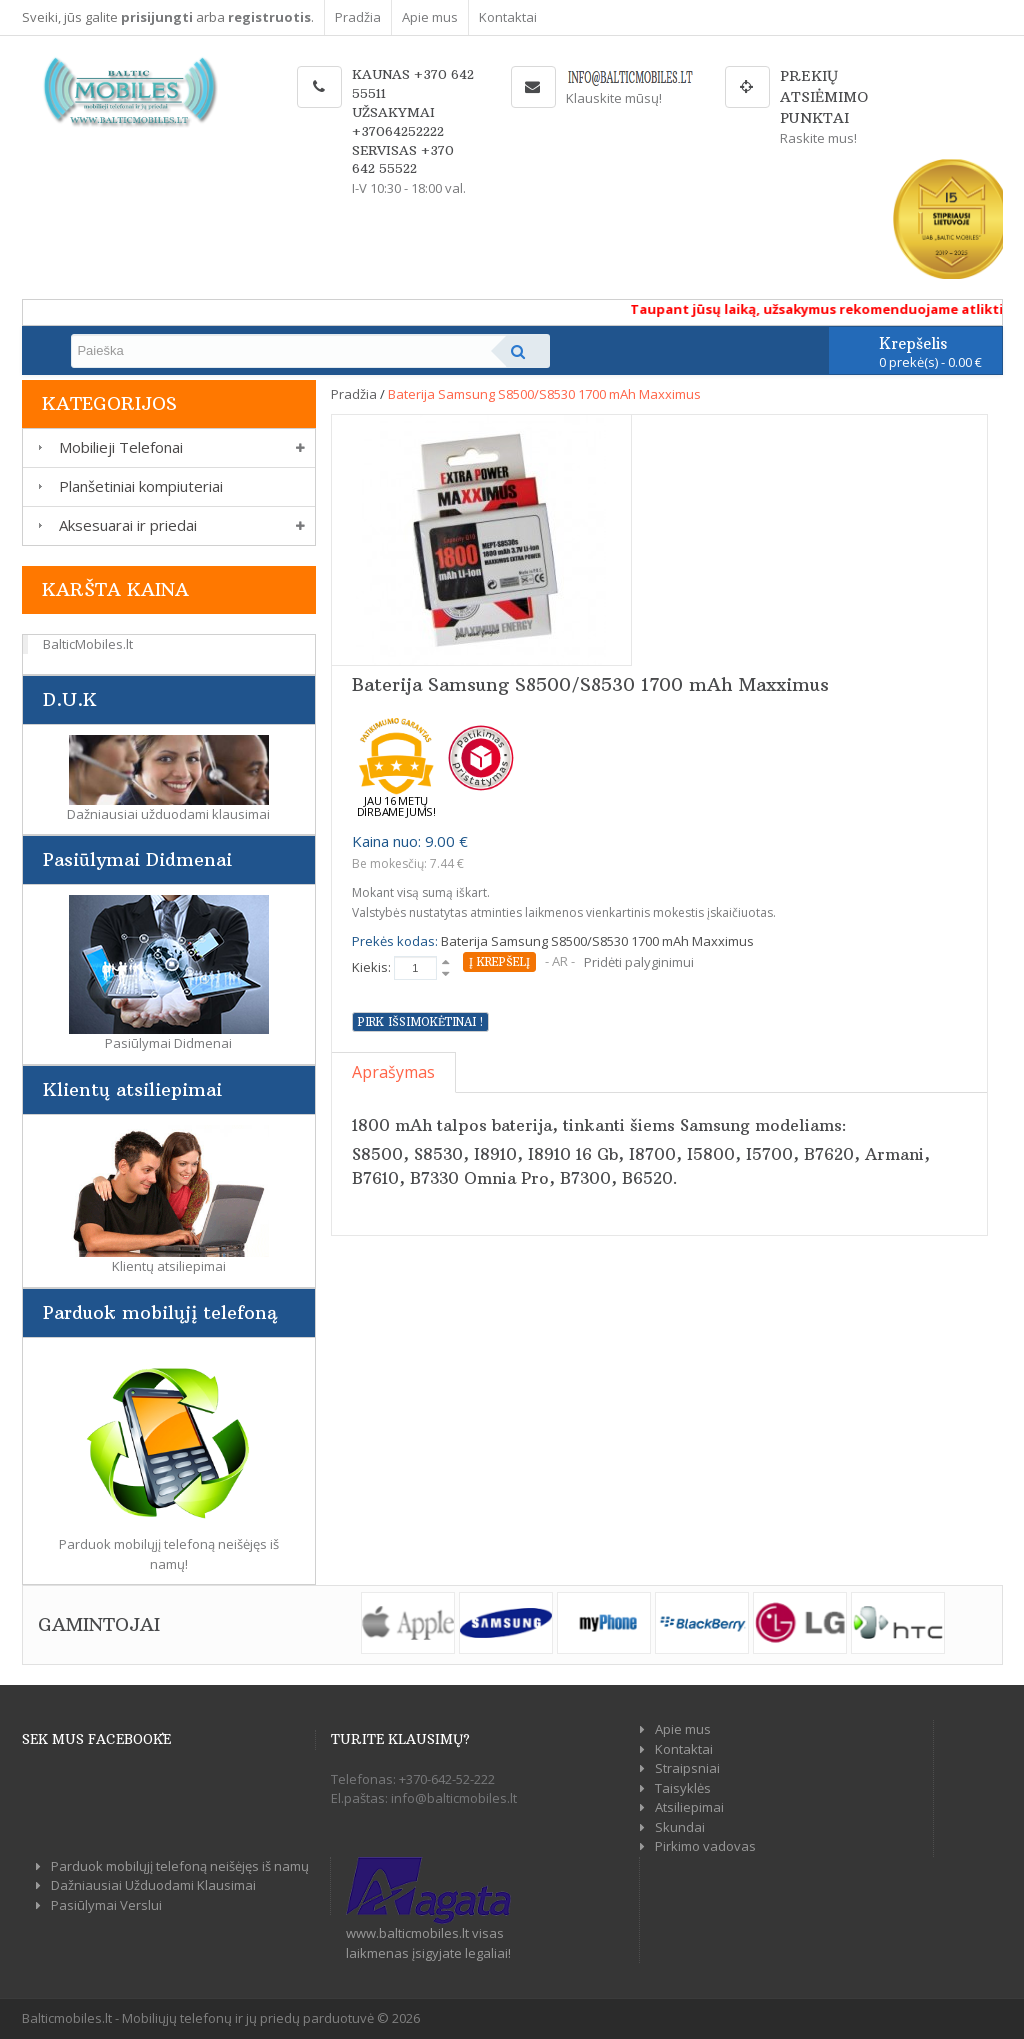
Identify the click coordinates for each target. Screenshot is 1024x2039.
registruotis (269, 17)
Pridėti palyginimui (639, 962)
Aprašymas (393, 1072)
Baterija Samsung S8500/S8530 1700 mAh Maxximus (544, 394)
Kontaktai (508, 17)
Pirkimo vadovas (705, 1846)
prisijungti (157, 17)
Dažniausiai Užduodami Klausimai (153, 1885)
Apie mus (430, 17)
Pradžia (358, 17)
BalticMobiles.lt (88, 644)
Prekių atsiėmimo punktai (824, 97)
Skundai (680, 1827)
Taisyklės (683, 1788)
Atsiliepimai (689, 1807)
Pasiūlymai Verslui (106, 1905)
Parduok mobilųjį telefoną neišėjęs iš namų (180, 1866)
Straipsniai (687, 1768)
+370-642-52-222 (447, 1779)
